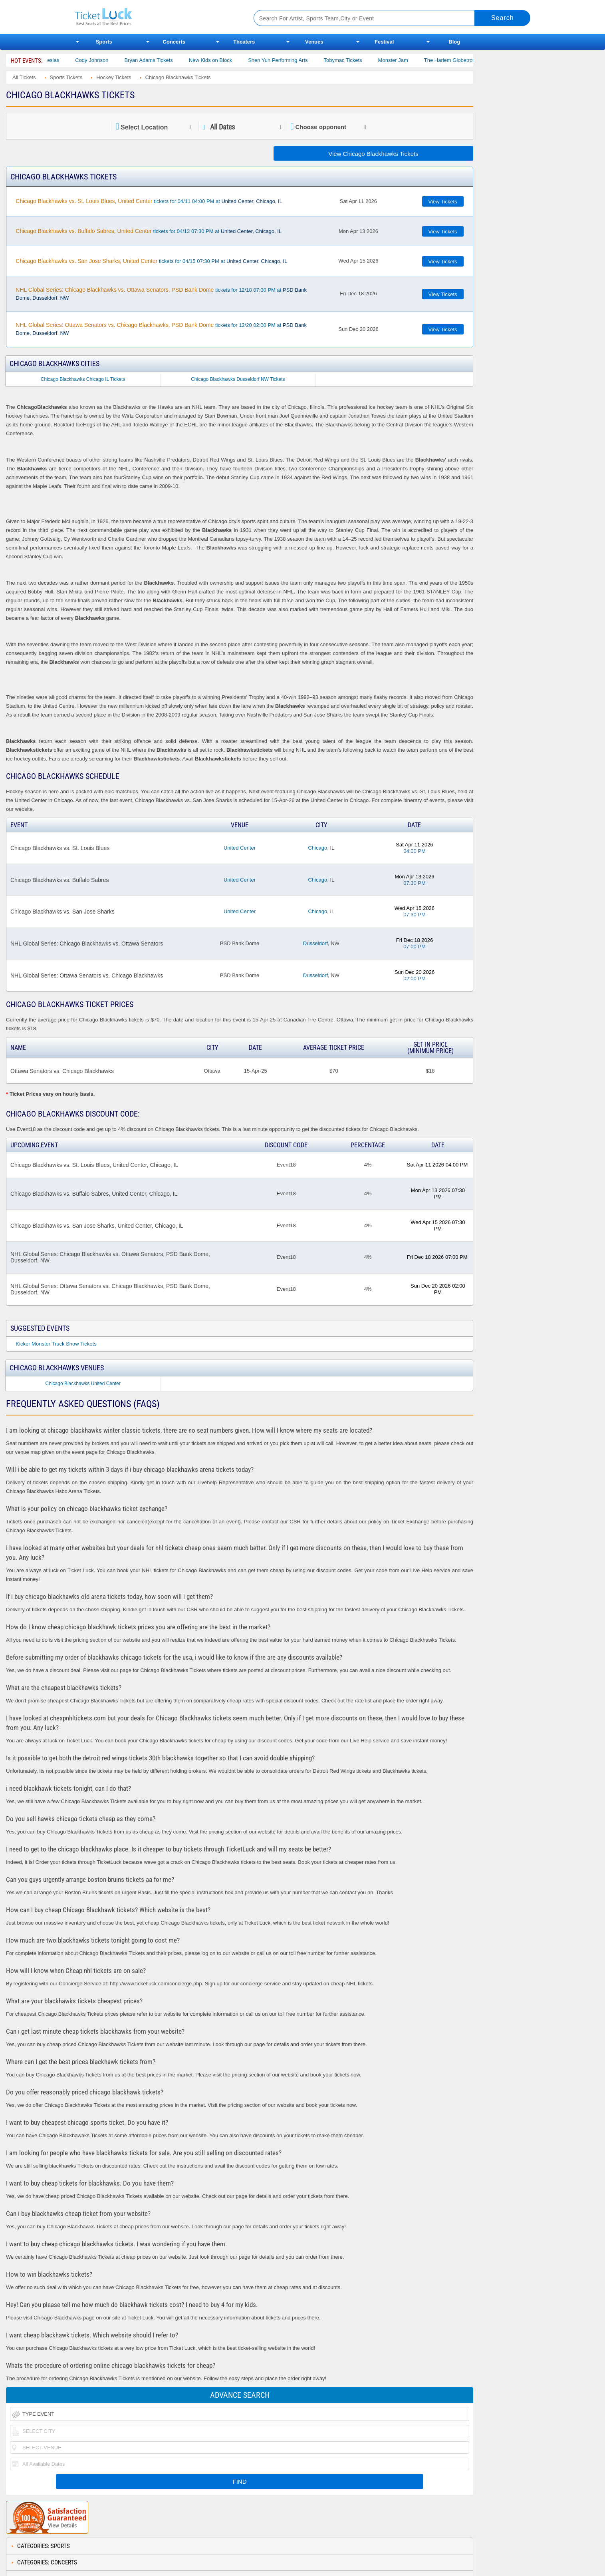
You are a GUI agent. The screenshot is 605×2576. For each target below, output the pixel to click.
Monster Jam (404, 60)
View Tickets (442, 202)
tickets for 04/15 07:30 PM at (151, 261)
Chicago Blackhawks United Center (83, 1383)
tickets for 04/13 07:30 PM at (149, 231)
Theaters (244, 42)
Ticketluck (154, 17)
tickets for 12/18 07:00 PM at (161, 294)
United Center (240, 848)
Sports (104, 42)
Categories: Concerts (47, 2562)
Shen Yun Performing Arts (288, 60)
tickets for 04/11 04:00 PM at (149, 201)
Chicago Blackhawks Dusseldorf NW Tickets (238, 379)
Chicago (317, 848)
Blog (454, 42)
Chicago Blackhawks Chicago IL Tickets (83, 379)
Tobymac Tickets (353, 60)
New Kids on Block (220, 60)
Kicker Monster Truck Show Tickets (56, 1344)
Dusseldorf (315, 943)
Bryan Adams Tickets (159, 60)
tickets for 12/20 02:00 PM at (161, 329)
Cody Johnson (102, 60)
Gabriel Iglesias (52, 60)
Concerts (174, 42)
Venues (314, 42)
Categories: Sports (43, 2546)
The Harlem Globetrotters (463, 60)
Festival (384, 42)
